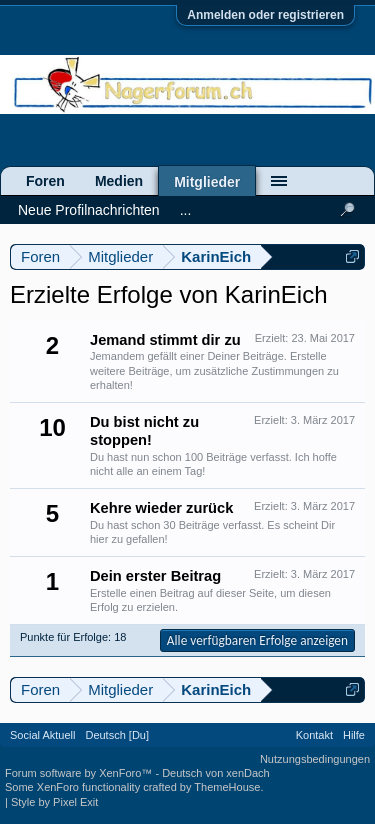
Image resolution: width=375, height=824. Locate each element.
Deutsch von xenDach (216, 773)
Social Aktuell (42, 735)
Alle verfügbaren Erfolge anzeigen (257, 640)
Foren (45, 181)
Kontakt (314, 735)
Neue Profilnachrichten (89, 210)
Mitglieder (207, 182)
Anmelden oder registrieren (265, 15)
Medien (119, 181)
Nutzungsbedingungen (315, 759)
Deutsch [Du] (117, 735)
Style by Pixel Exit (54, 802)
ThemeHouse (227, 787)
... (186, 210)
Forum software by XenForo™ (80, 773)
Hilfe (354, 735)
